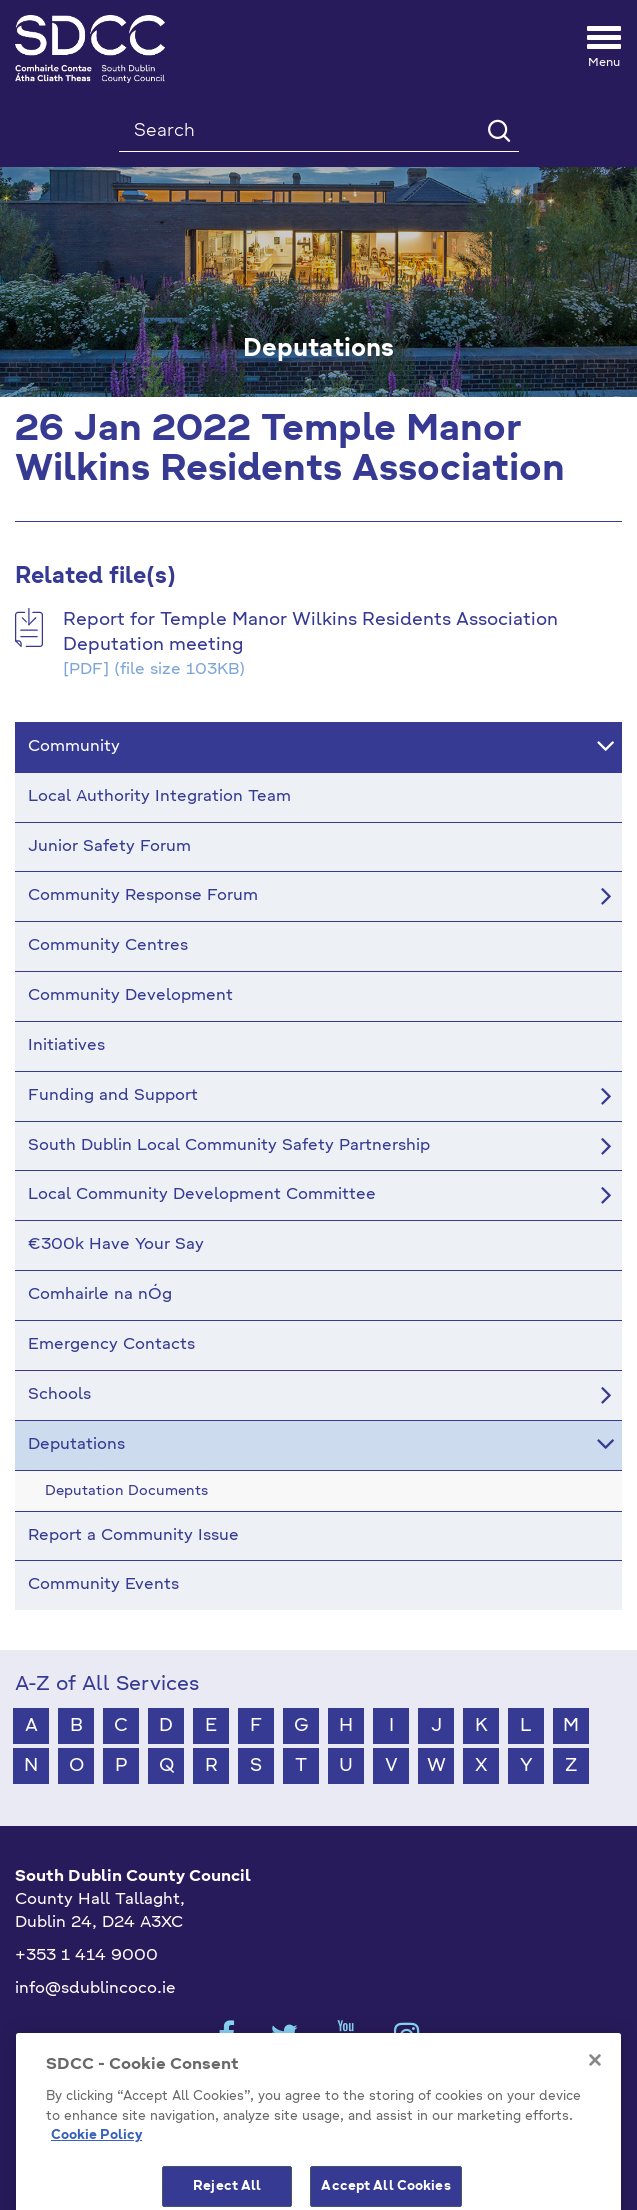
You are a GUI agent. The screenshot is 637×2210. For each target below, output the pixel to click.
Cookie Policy (96, 2173)
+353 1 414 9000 (86, 1956)
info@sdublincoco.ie (95, 1989)
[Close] (595, 2097)
